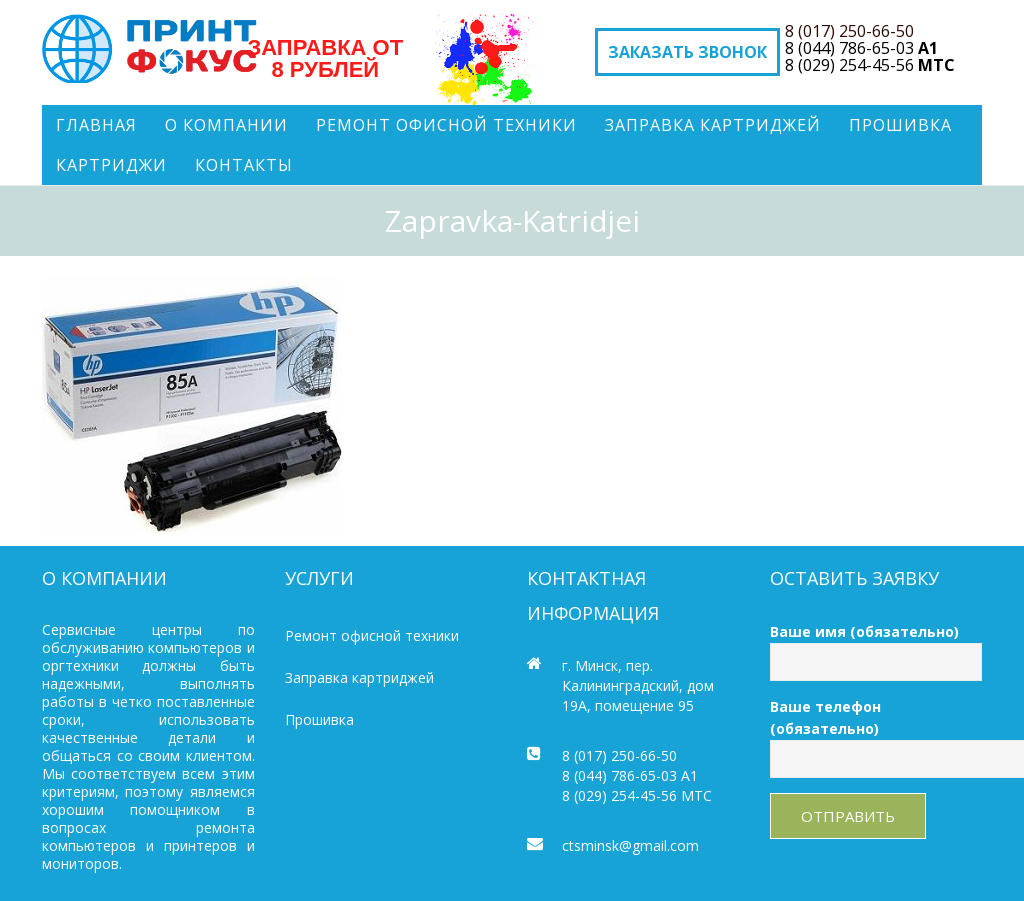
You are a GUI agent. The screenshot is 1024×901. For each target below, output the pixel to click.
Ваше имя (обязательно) (876, 646)
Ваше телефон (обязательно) (876, 732)
